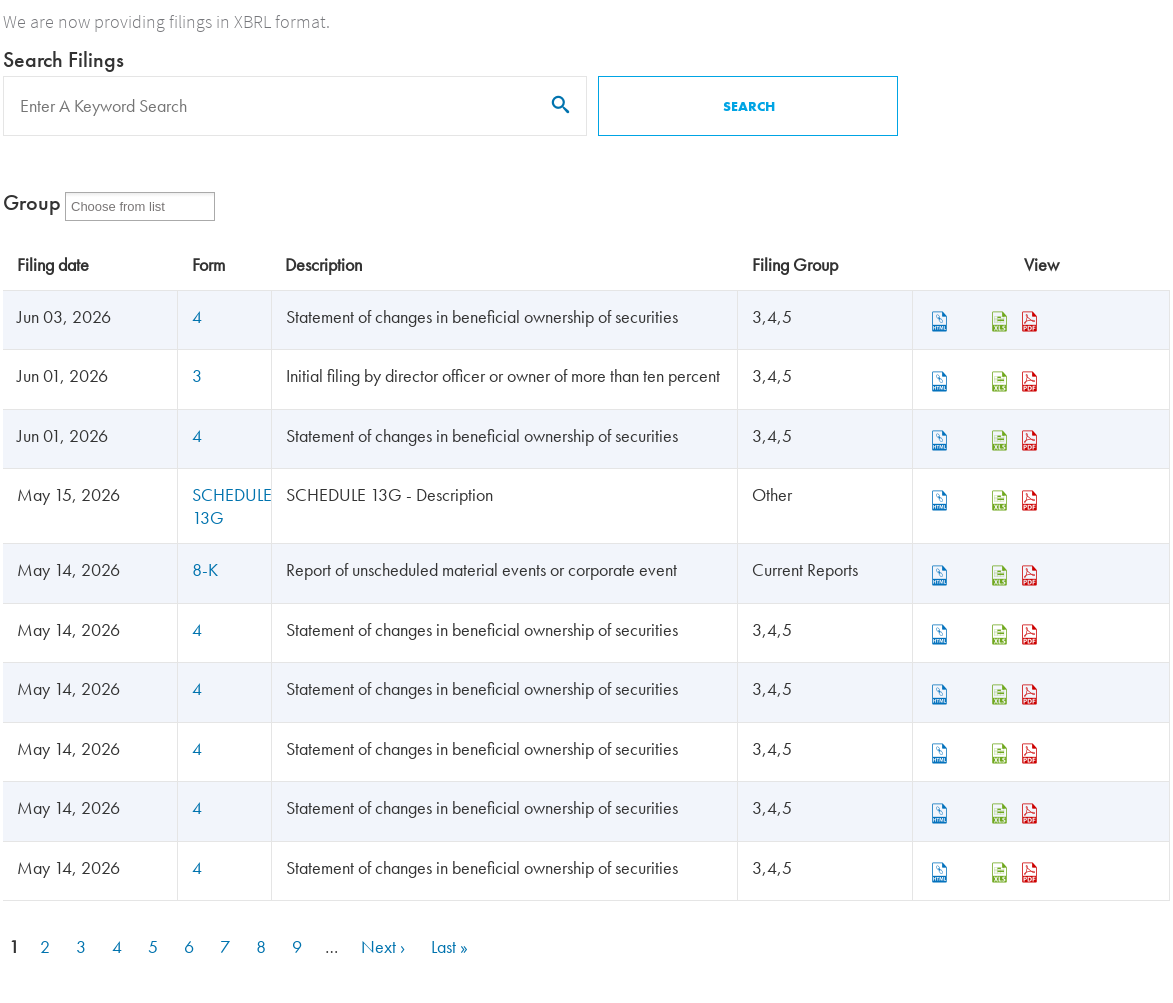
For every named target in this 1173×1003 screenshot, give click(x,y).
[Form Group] (130, 206)
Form (208, 264)
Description (323, 264)
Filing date (53, 264)
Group (32, 202)
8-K (205, 569)
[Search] (295, 106)
